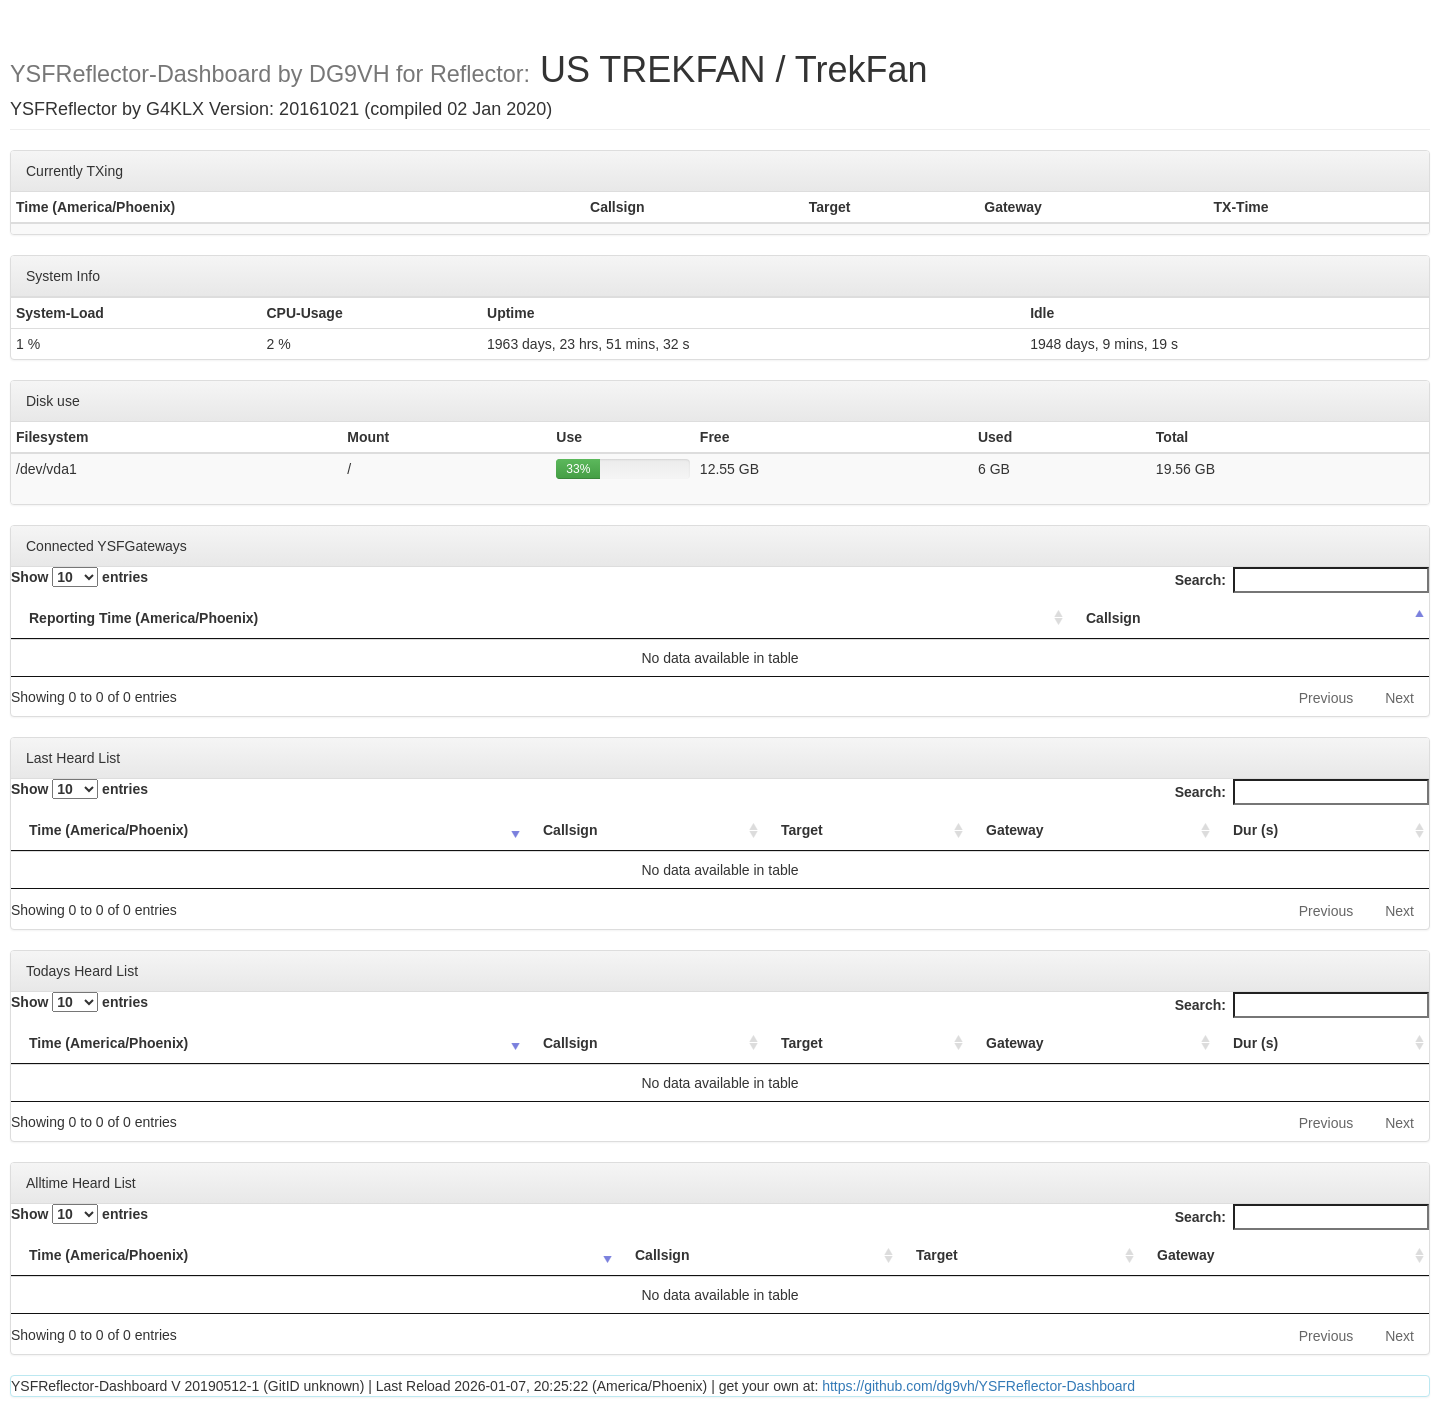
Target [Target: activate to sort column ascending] (802, 830)
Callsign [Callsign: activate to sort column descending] (1113, 618)
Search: (1302, 580)
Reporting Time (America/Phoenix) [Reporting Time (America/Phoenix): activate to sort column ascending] (143, 618)
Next (1399, 698)
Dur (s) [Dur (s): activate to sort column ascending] (1255, 830)
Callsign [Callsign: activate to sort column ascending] (570, 830)
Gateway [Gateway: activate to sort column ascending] (1015, 830)
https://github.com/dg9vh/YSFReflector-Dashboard (978, 1386)
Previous (1326, 698)
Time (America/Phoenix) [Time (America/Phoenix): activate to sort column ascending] (108, 830)
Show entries (79, 577)
